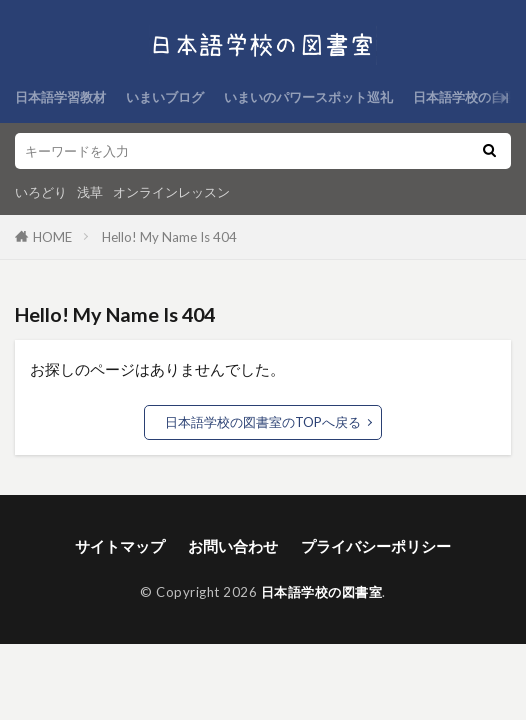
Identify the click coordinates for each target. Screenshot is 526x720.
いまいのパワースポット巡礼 (308, 97)
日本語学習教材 (60, 97)
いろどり (41, 192)
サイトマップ (120, 546)
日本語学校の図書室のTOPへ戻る (263, 422)
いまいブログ (165, 97)
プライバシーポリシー (376, 546)
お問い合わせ (233, 546)
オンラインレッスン (171, 192)
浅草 (90, 192)
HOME (52, 237)
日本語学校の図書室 (322, 592)
